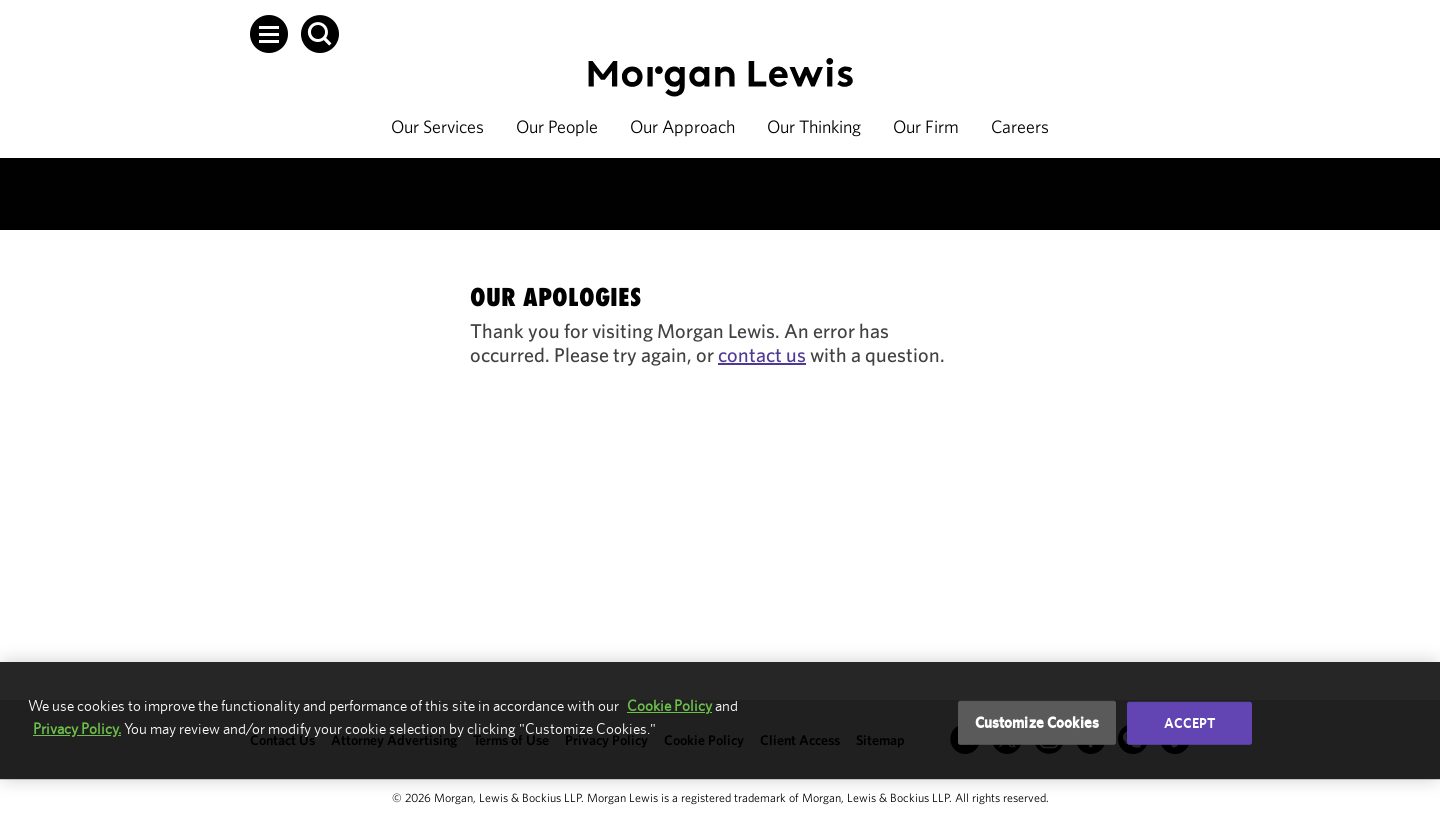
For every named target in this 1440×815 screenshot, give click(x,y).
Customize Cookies (1037, 722)
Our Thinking (814, 126)
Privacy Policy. (77, 728)
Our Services (437, 126)
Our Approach (682, 126)
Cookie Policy (669, 705)
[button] (269, 34)
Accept (1190, 723)
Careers (1020, 126)
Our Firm (926, 126)
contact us (762, 354)
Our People (557, 126)
